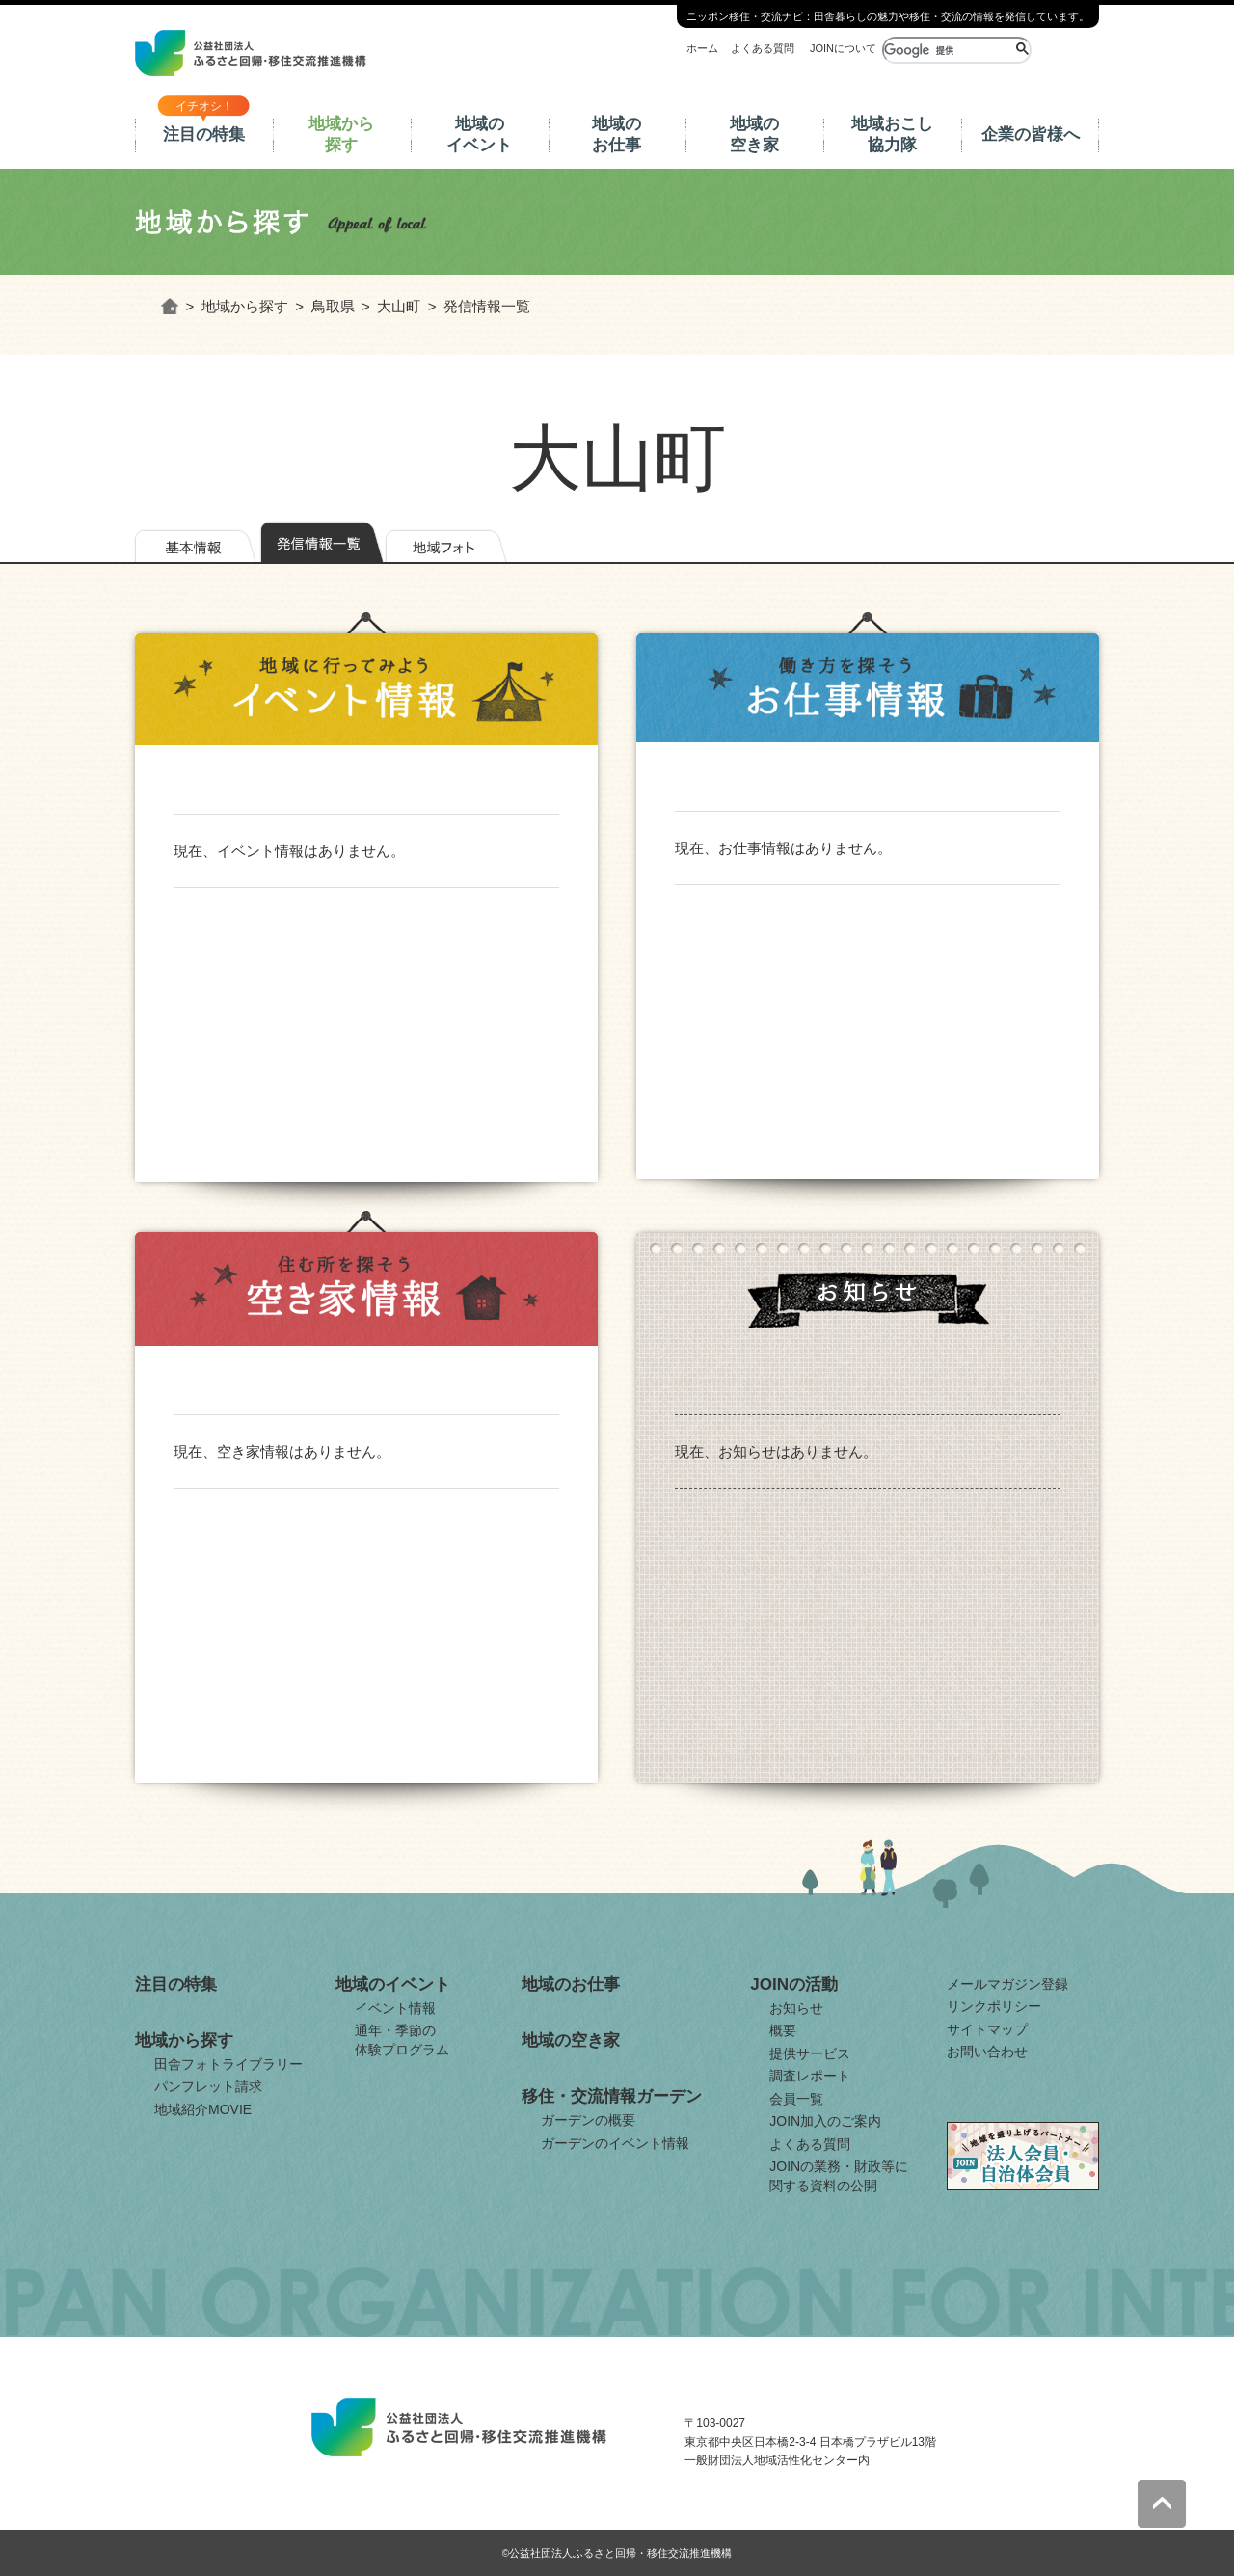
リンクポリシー (994, 2006)
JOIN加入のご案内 (825, 2121)
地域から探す (341, 134)
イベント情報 (395, 2008)
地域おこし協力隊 (892, 134)
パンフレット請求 (208, 2086)
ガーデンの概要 (588, 2120)
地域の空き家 (754, 134)
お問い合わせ (987, 2051)
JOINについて (843, 48)
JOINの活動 (794, 1984)
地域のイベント (479, 134)
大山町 (398, 306)
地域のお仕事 (616, 134)
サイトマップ (987, 2029)
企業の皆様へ (1030, 134)
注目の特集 (204, 134)
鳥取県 (333, 306)
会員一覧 (796, 2098)
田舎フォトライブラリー (228, 2064)
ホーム (702, 48)
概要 (782, 2030)
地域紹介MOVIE (203, 2109)
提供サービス (809, 2053)
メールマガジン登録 (1007, 1984)
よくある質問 (762, 48)
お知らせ (796, 2008)
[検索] (947, 50)
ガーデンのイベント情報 (615, 2143)
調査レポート (809, 2075)
